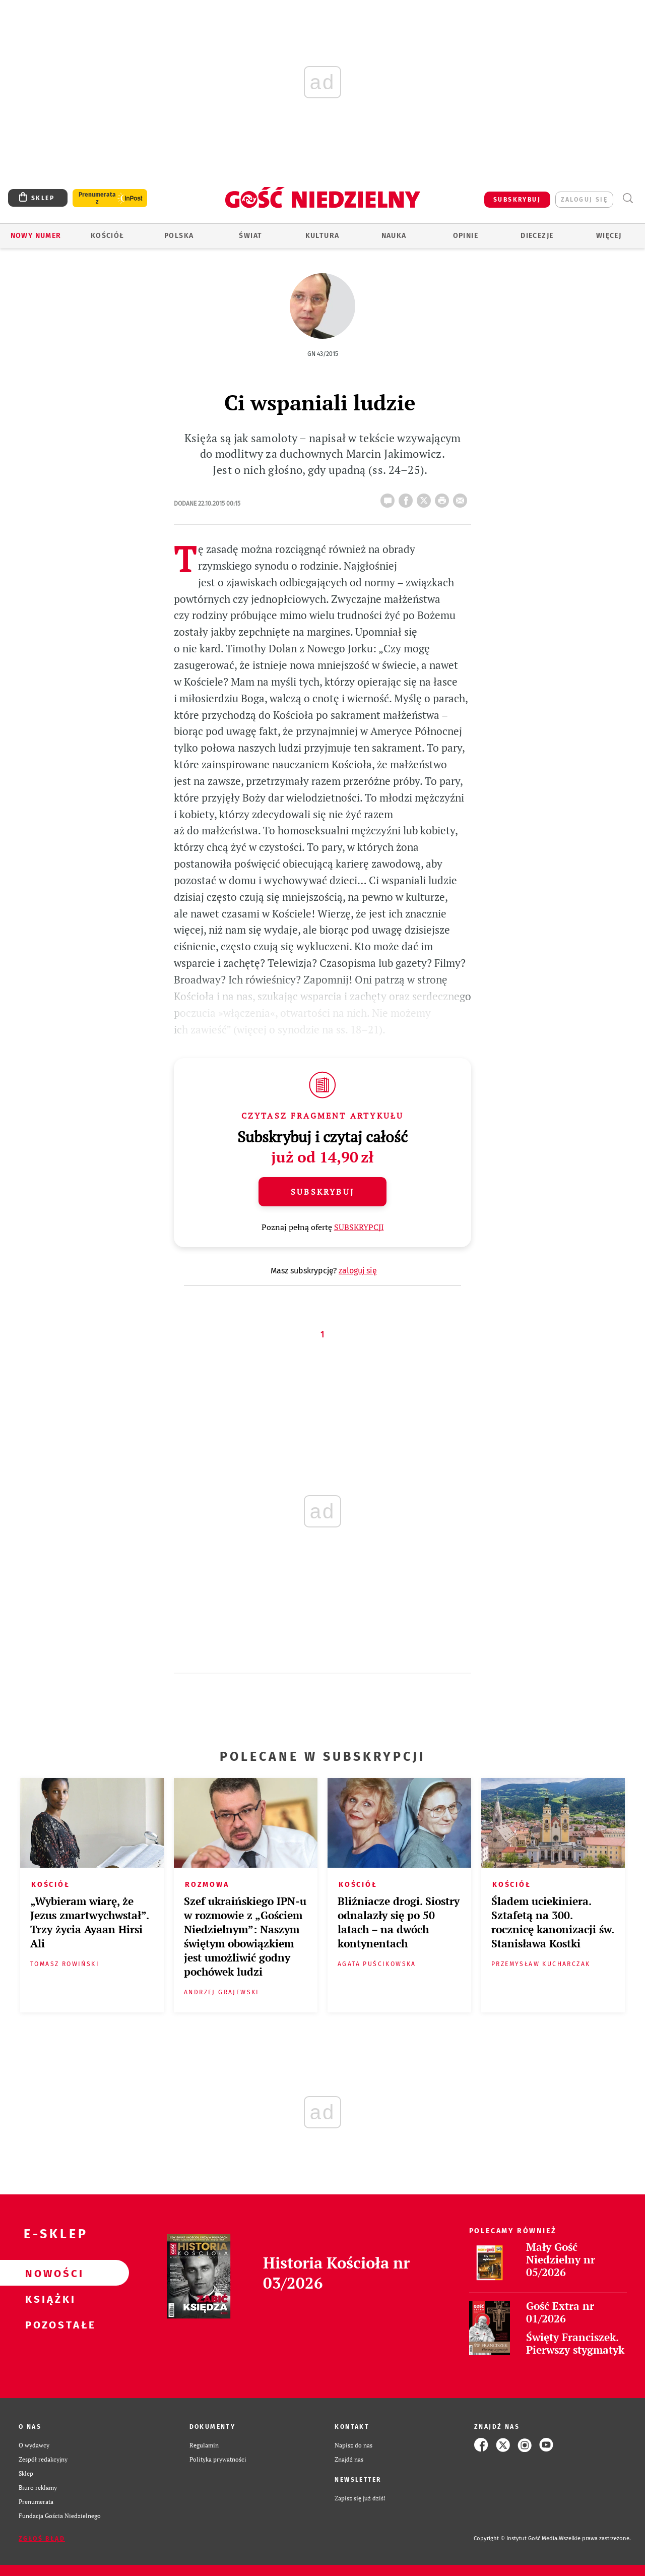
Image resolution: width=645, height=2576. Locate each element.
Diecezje (537, 235)
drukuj (444, 497)
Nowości (48, 2273)
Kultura (322, 235)
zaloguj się (584, 199)
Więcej (608, 235)
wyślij (462, 497)
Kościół (107, 235)
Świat (250, 235)
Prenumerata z (97, 198)
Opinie (465, 235)
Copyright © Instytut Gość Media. (516, 2538)
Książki (48, 2298)
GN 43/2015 (322, 353)
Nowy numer (36, 235)
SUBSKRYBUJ (517, 199)
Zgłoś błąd (42, 2538)
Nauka (394, 235)
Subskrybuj (322, 1191)
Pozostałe (48, 2324)
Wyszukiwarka (627, 198)
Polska (179, 235)
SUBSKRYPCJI (359, 1227)
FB (408, 497)
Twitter (426, 497)
